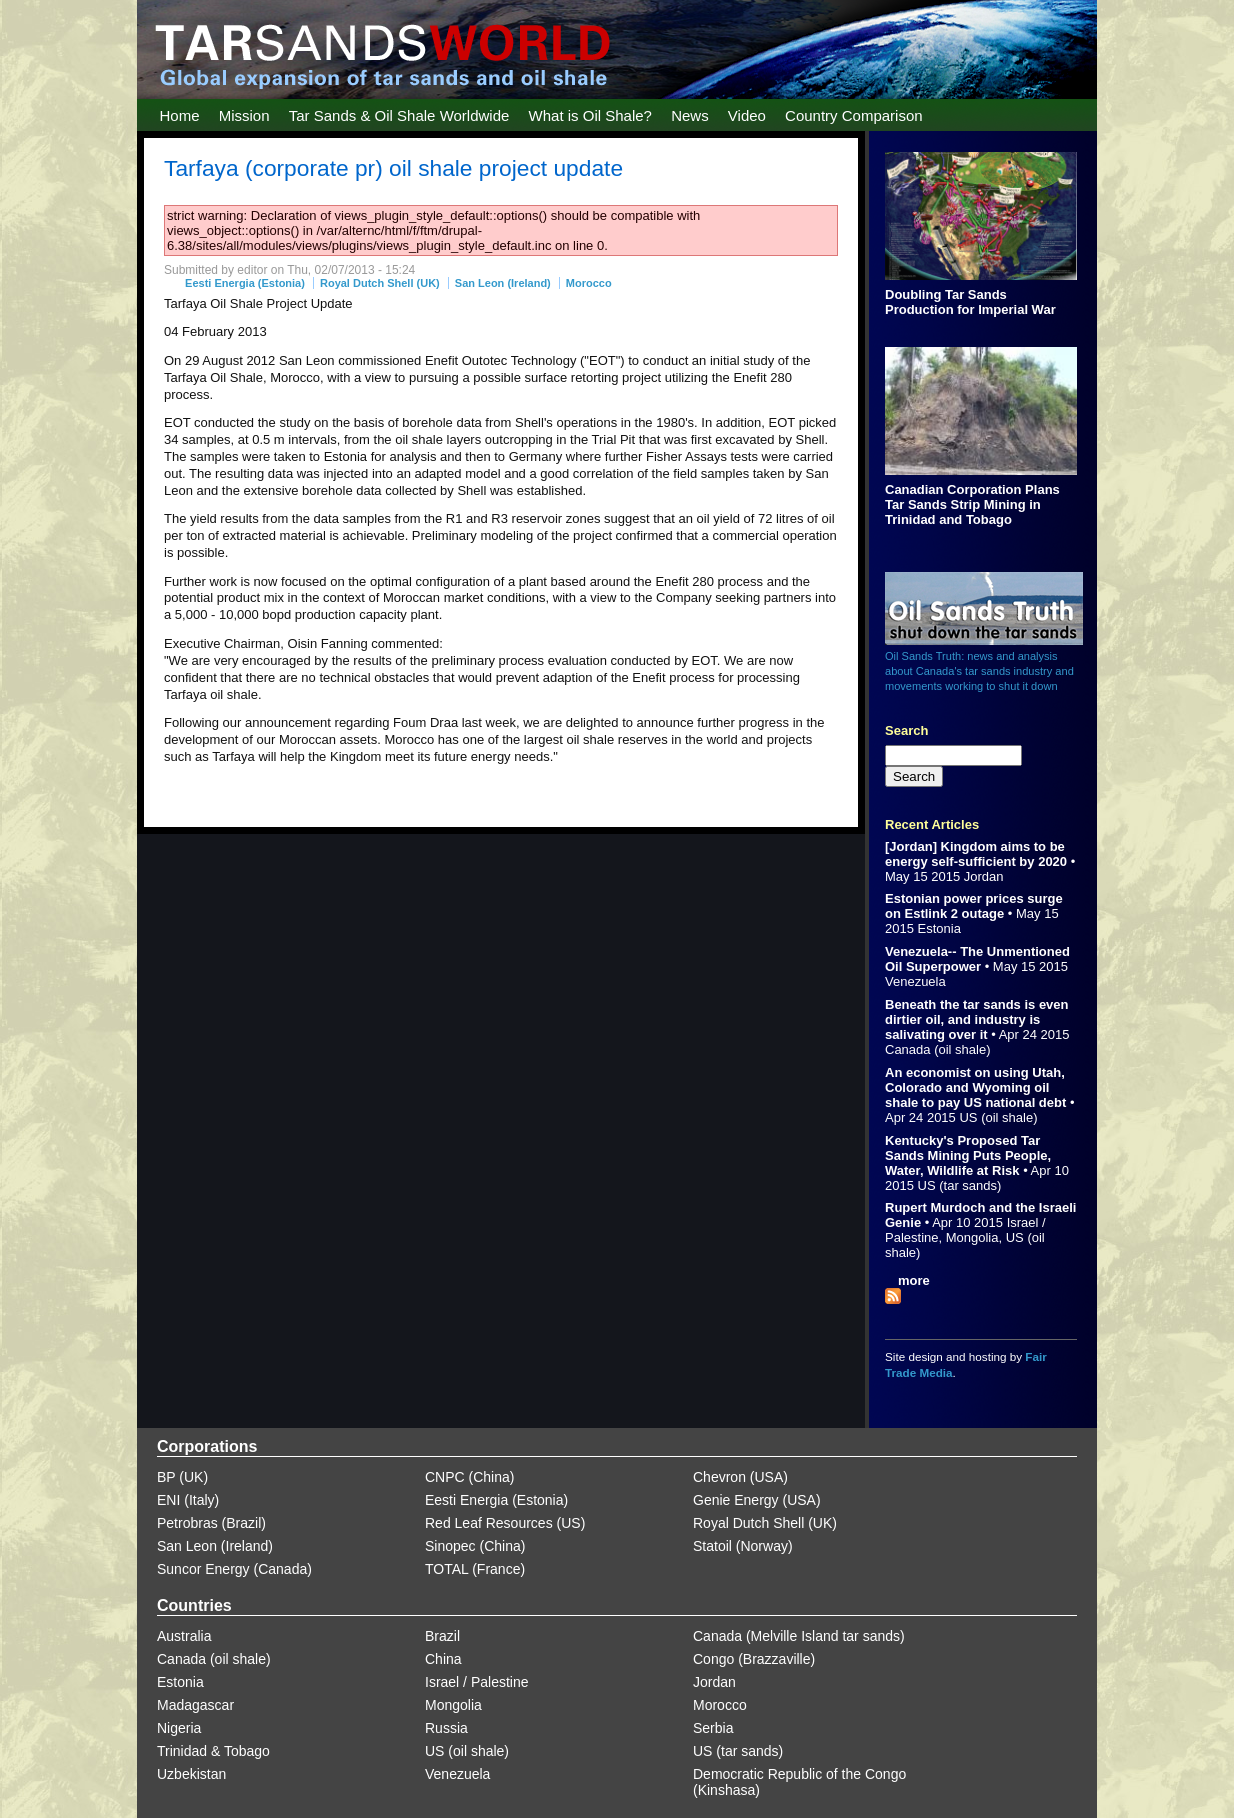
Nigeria (179, 1728)
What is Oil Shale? (590, 115)
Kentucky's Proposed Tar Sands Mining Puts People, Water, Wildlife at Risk (968, 1155)
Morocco (589, 283)
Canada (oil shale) (938, 1049)
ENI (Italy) (188, 1500)
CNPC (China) (469, 1477)
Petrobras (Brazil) (211, 1523)
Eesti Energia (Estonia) (245, 283)
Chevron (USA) (740, 1477)
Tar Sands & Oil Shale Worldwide (399, 115)
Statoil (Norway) (743, 1546)
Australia (184, 1636)
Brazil (442, 1636)
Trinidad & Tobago (213, 1751)
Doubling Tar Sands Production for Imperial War (970, 302)
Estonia (939, 928)
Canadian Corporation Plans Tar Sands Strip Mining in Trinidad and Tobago (972, 504)
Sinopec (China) (475, 1546)
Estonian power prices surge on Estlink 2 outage (974, 906)
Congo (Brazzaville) (754, 1659)
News (690, 115)
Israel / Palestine (477, 1682)
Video (747, 115)
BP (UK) (182, 1477)
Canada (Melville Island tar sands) (799, 1636)
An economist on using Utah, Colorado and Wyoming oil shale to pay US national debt (975, 1087)
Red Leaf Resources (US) (505, 1523)
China (443, 1659)
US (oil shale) (998, 1117)
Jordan (984, 876)
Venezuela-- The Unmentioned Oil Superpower (977, 959)
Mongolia (972, 1237)
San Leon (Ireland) (503, 283)
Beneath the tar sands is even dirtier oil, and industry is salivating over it (977, 1019)
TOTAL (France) (475, 1569)
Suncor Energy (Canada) (234, 1569)
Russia (446, 1728)
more (914, 1280)
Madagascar (195, 1705)
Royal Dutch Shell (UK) (380, 283)
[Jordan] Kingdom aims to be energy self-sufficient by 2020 (976, 854)
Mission (244, 115)
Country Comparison (854, 115)
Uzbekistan (191, 1774)
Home (180, 115)
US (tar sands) (960, 1185)
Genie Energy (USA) (757, 1500)
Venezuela (915, 981)
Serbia (713, 1728)
